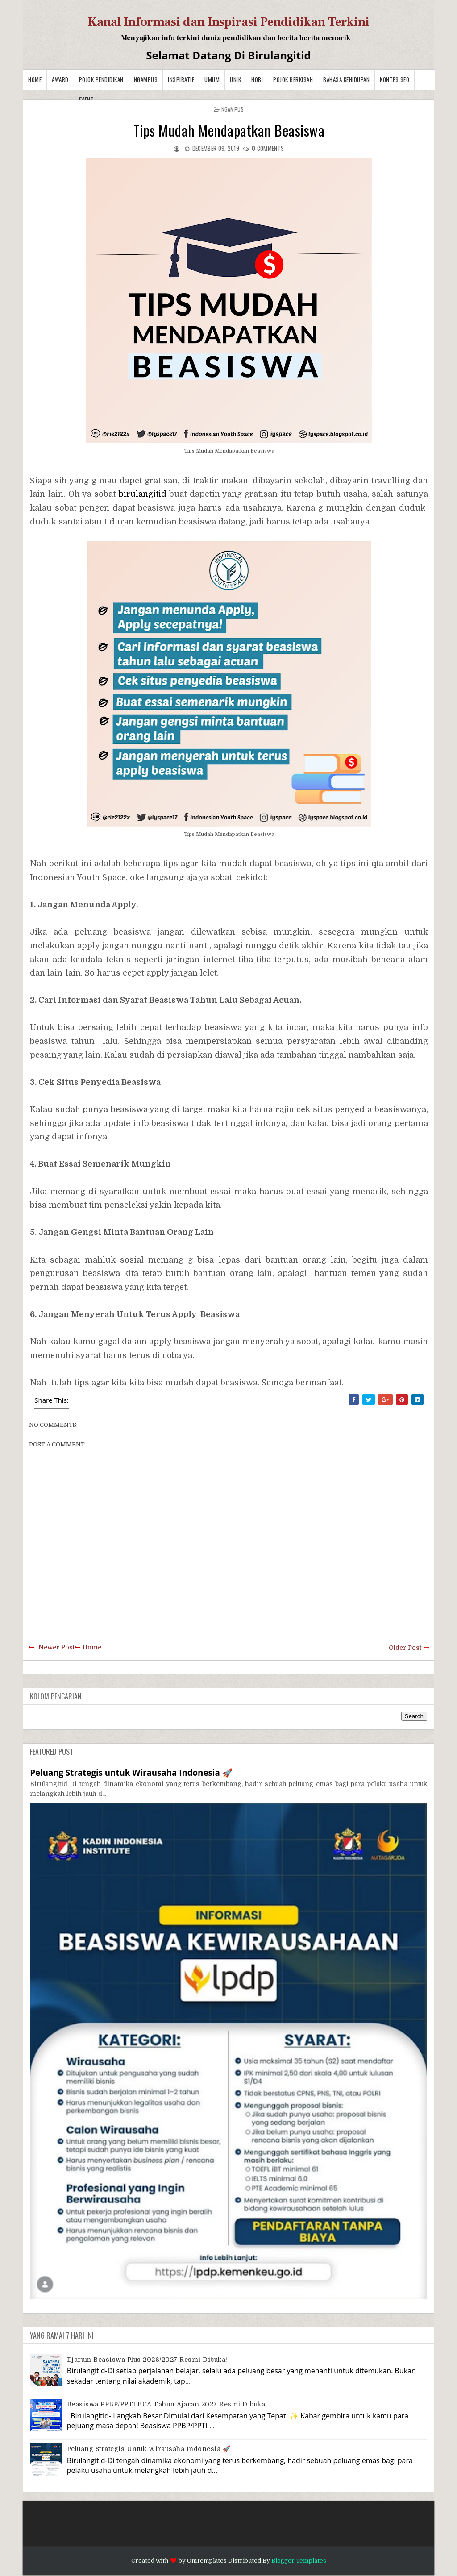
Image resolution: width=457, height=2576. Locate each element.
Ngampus (146, 79)
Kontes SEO (394, 79)
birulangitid (142, 494)
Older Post (405, 1647)
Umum (212, 79)
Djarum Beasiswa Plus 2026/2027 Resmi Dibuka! (147, 2359)
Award (60, 79)
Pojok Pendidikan (101, 79)
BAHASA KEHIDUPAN (346, 79)
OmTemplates (207, 2560)
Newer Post (56, 1647)
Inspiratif (181, 79)
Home (35, 79)
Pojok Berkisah (293, 79)
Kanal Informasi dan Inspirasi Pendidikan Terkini (229, 22)
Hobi (257, 79)
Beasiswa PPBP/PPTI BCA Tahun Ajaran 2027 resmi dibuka (166, 2404)
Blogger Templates (298, 2560)
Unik (235, 79)
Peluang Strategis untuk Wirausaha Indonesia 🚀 (131, 1772)
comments (268, 148)
